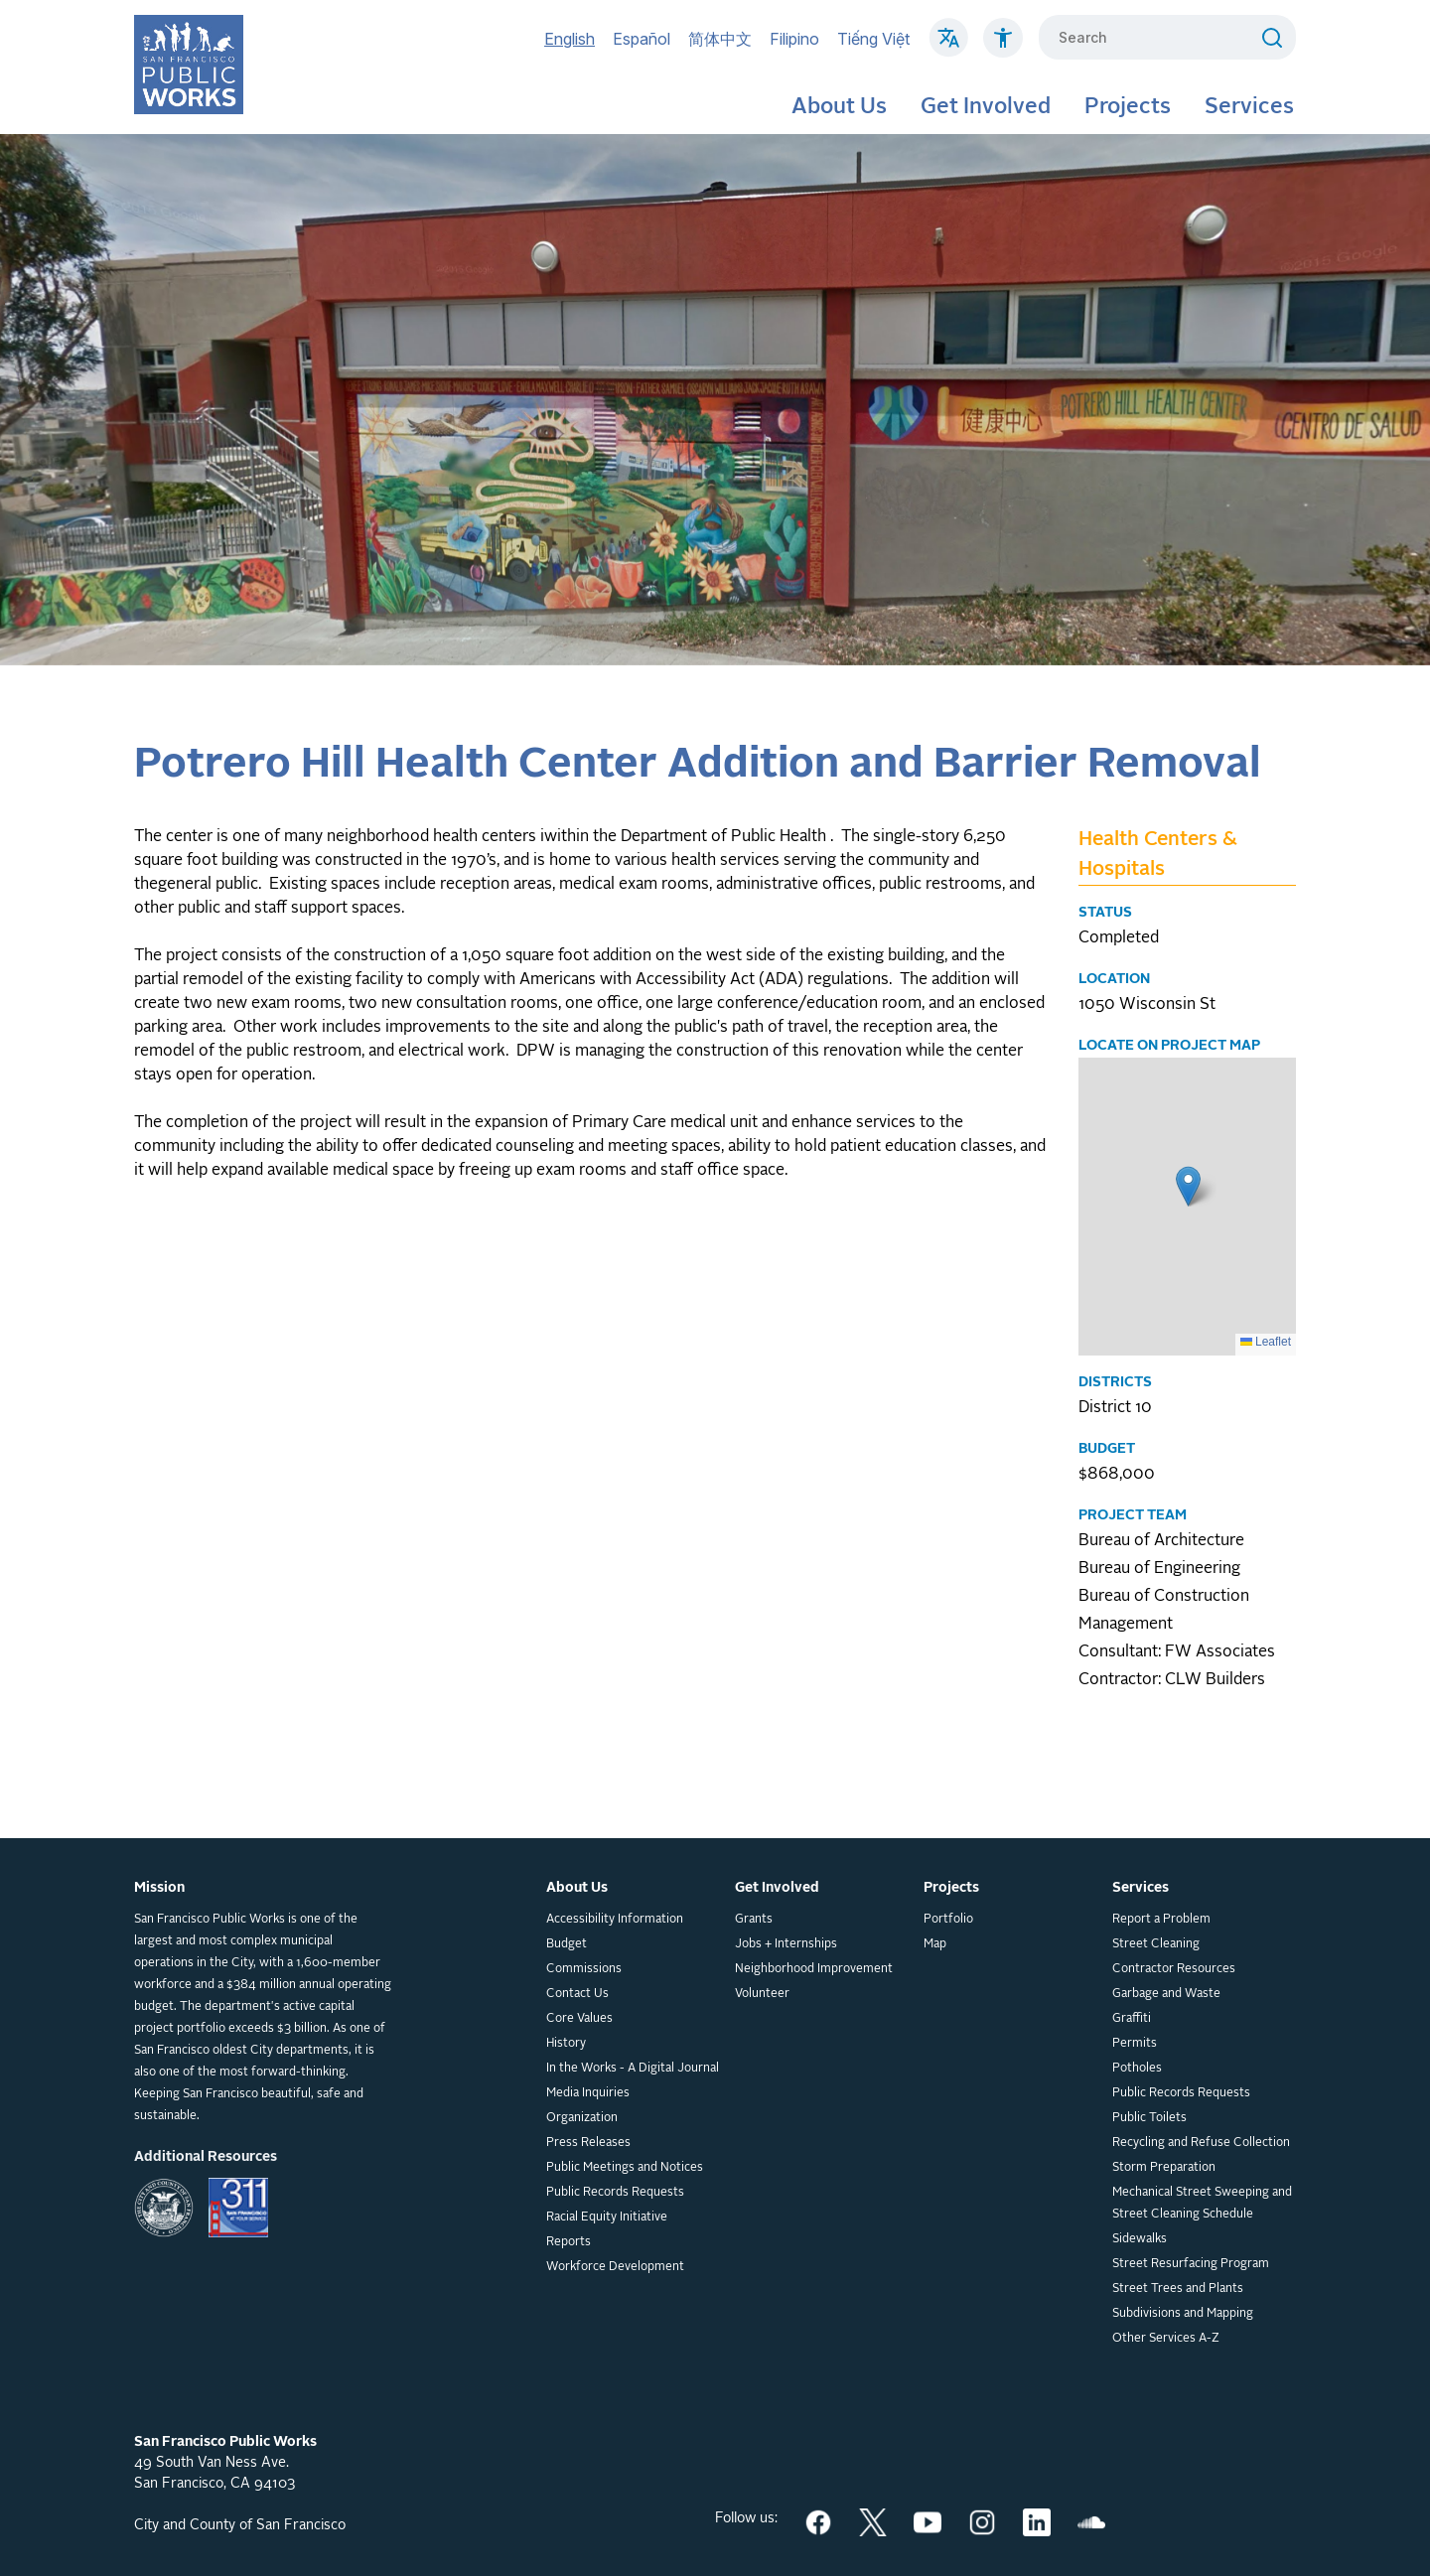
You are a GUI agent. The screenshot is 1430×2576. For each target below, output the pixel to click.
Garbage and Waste (1166, 1994)
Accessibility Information (614, 1920)
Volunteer (762, 1994)
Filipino (794, 39)
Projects (1127, 107)
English (569, 39)
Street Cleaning (1156, 1944)
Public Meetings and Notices (624, 2168)
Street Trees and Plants (1177, 2289)
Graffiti (1131, 2019)
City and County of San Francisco (240, 2525)
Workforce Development (615, 2267)
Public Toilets (1149, 2118)
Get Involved (986, 107)
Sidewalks (1139, 2239)
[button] (1188, 1186)
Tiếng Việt (873, 39)
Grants (754, 1920)
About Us (839, 107)
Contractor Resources (1173, 1969)
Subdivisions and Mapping (1182, 2314)
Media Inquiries (588, 2093)
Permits (1134, 2044)
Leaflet (1265, 1342)
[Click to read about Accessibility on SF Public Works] (1003, 47)
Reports (568, 2242)
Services (1249, 107)
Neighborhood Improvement (814, 1969)
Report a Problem (1161, 1920)
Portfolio (948, 1920)
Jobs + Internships (786, 1944)
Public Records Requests (615, 2193)
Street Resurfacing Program (1190, 2264)
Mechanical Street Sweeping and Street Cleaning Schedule (1202, 2203)
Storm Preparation (1164, 2168)
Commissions (584, 1969)
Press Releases (588, 2143)
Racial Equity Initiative (606, 2217)
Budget (566, 1944)
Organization (582, 2118)
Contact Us (577, 1994)
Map (935, 1944)
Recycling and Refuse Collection (1201, 2143)
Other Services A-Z (1165, 2339)
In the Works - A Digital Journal (632, 2069)
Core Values (579, 2019)
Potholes (1137, 2069)
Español (641, 39)
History (566, 2044)
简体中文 (720, 39)
